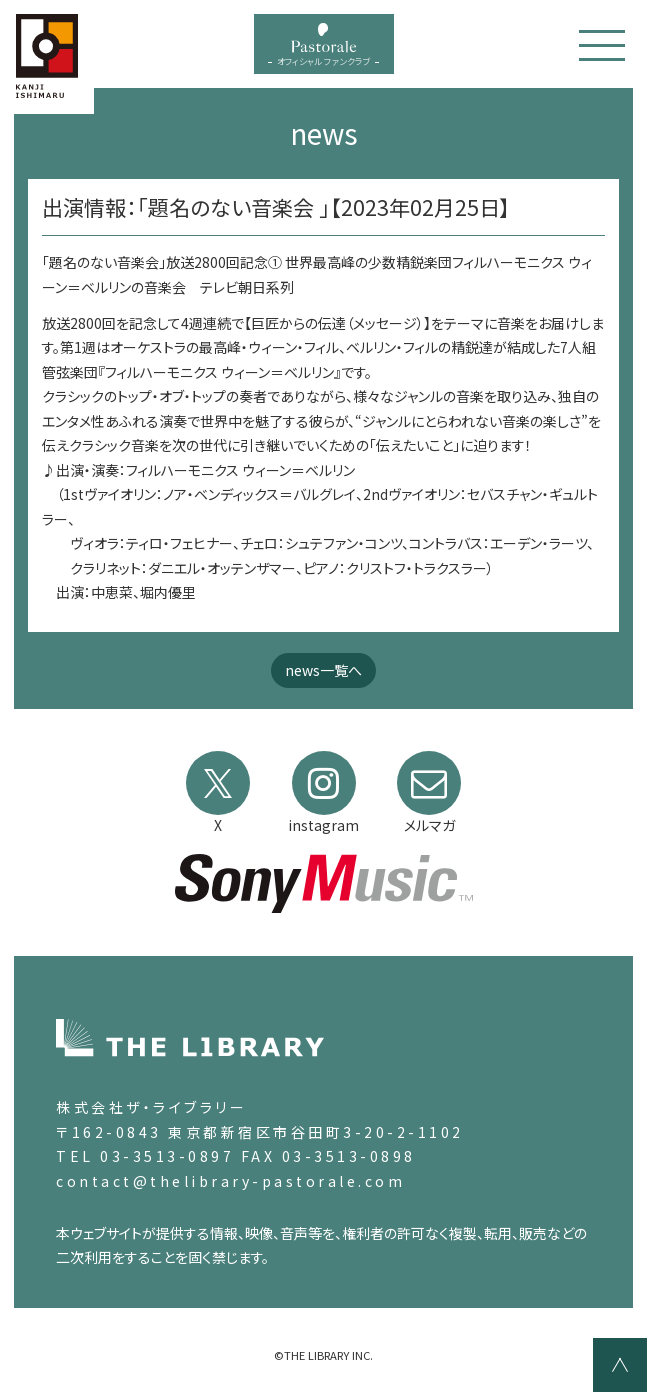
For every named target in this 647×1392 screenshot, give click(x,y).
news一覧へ (323, 670)
